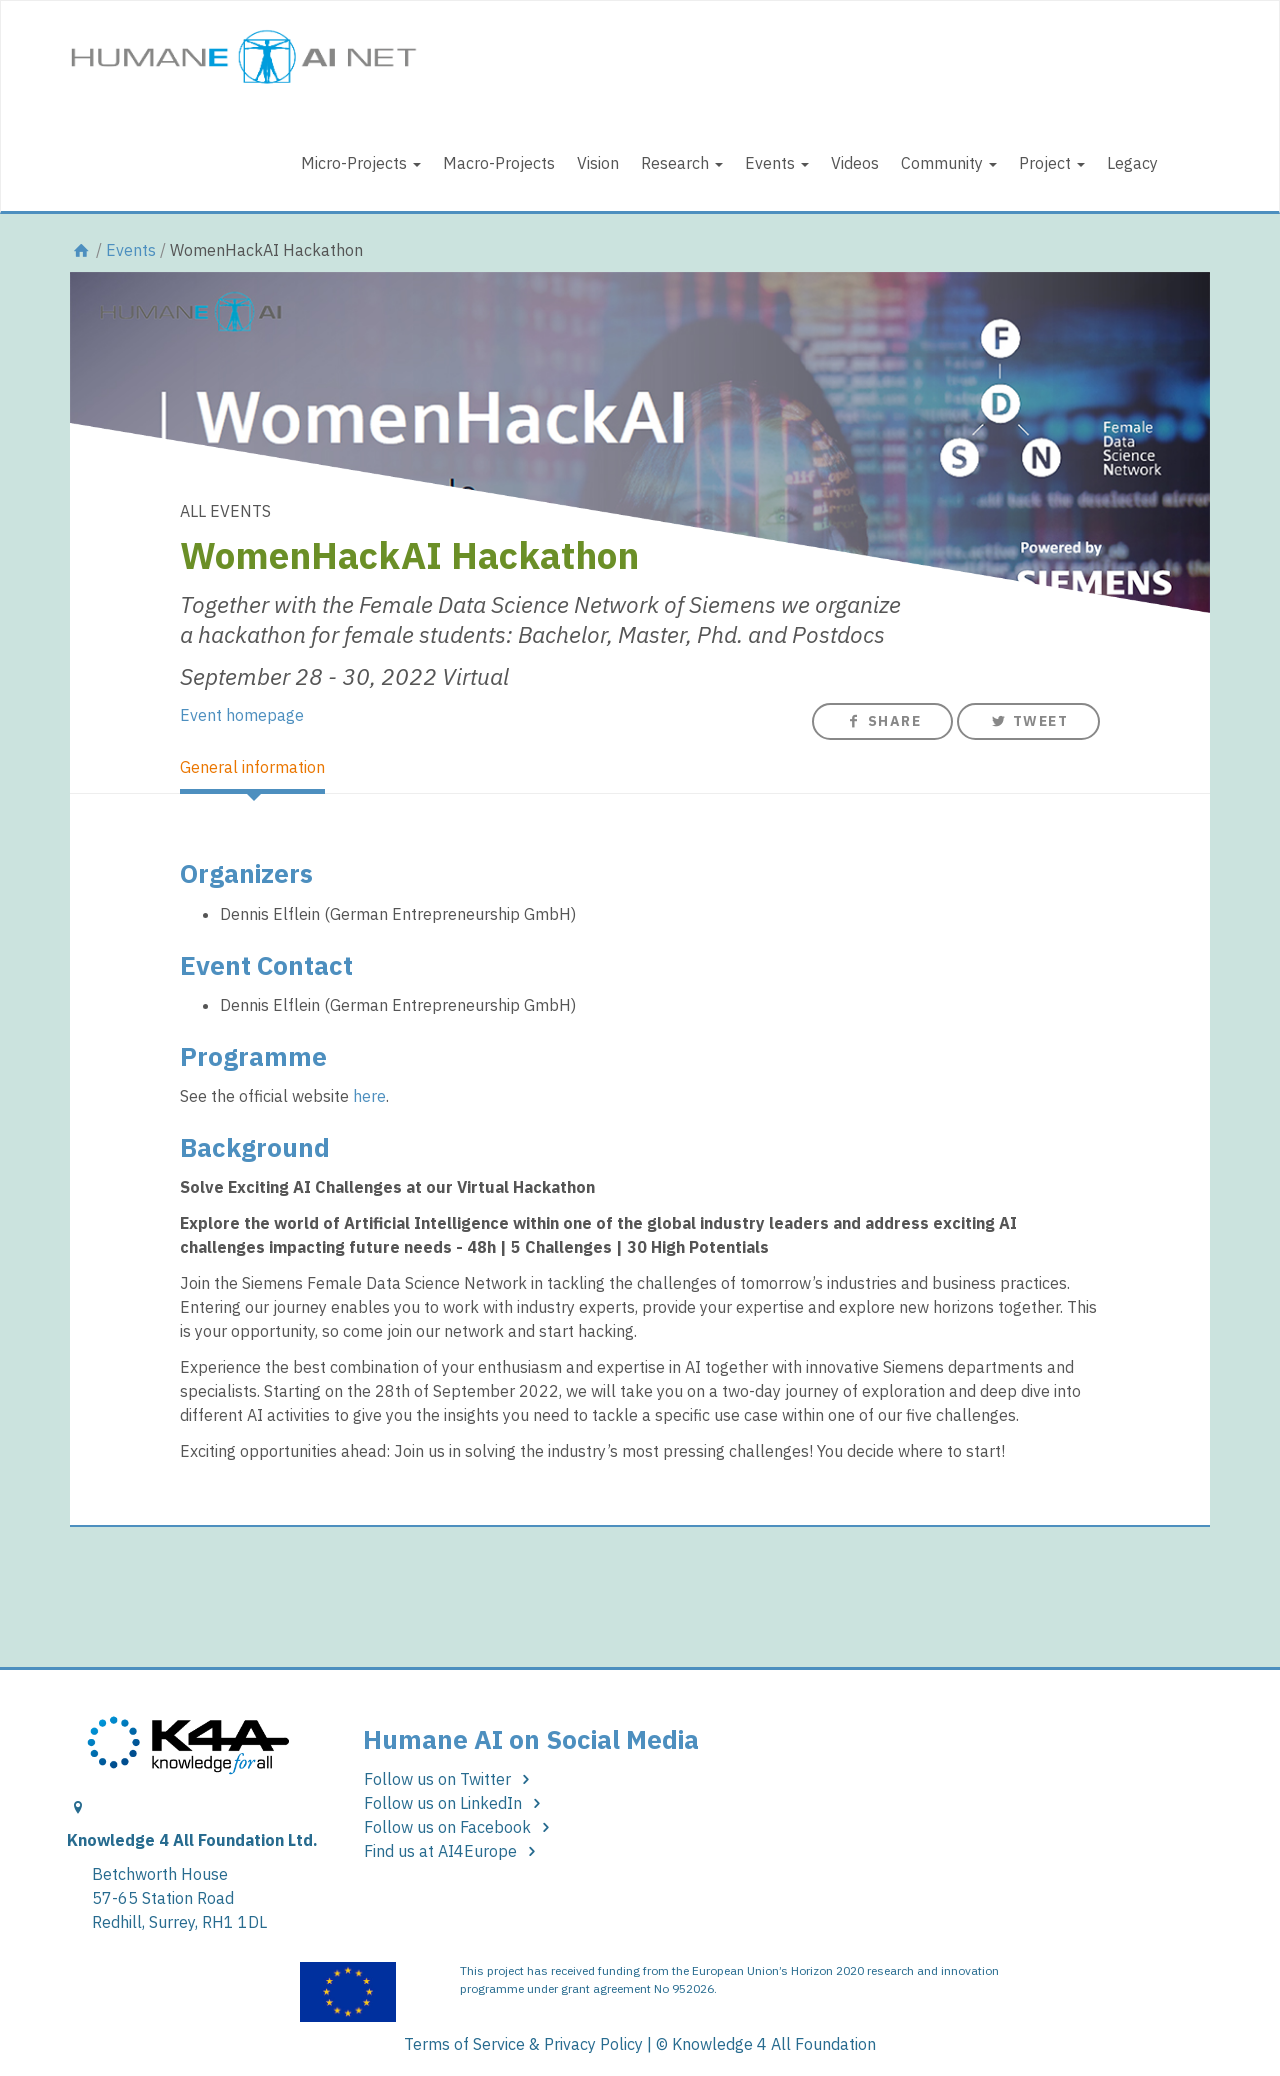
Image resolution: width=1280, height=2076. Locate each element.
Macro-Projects (499, 163)
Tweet (1028, 721)
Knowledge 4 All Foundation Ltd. (192, 1840)
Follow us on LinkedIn (456, 1803)
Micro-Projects (361, 163)
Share (882, 721)
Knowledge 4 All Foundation (774, 2044)
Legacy (1132, 163)
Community (949, 163)
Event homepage (242, 715)
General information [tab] (252, 767)
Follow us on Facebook (460, 1827)
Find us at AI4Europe (453, 1851)
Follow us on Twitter (450, 1779)
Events (777, 163)
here (369, 1096)
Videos (855, 163)
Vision (598, 163)
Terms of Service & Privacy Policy (523, 2044)
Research (682, 163)
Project (1052, 163)
